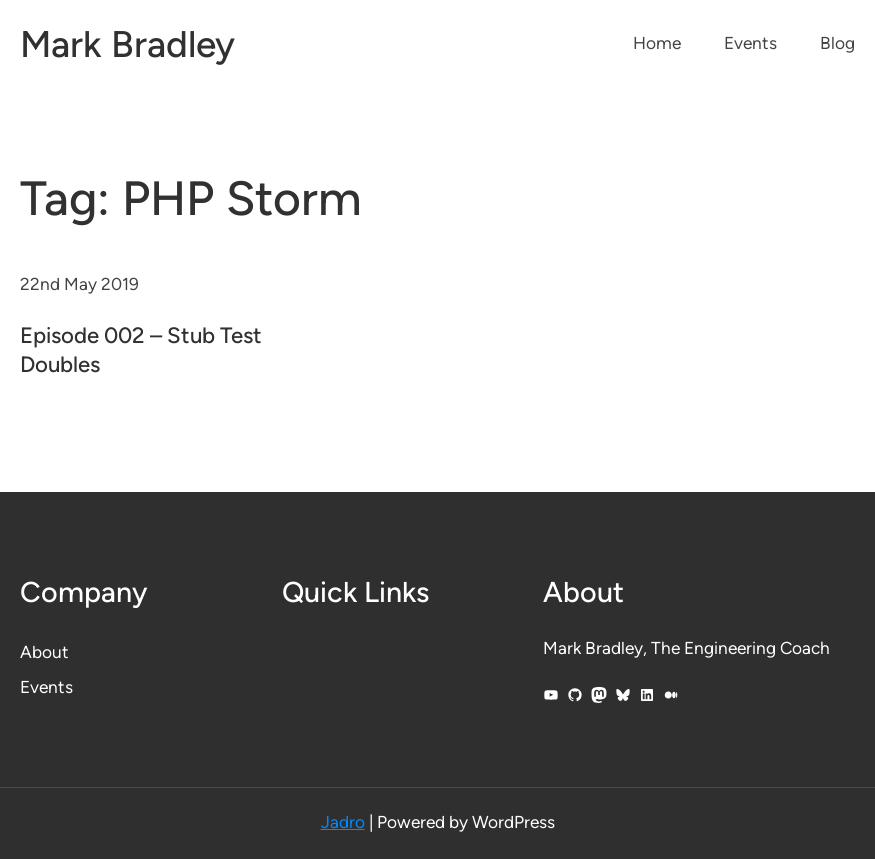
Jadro (343, 822)
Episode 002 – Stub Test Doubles (141, 350)
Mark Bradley (127, 44)
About (44, 652)
